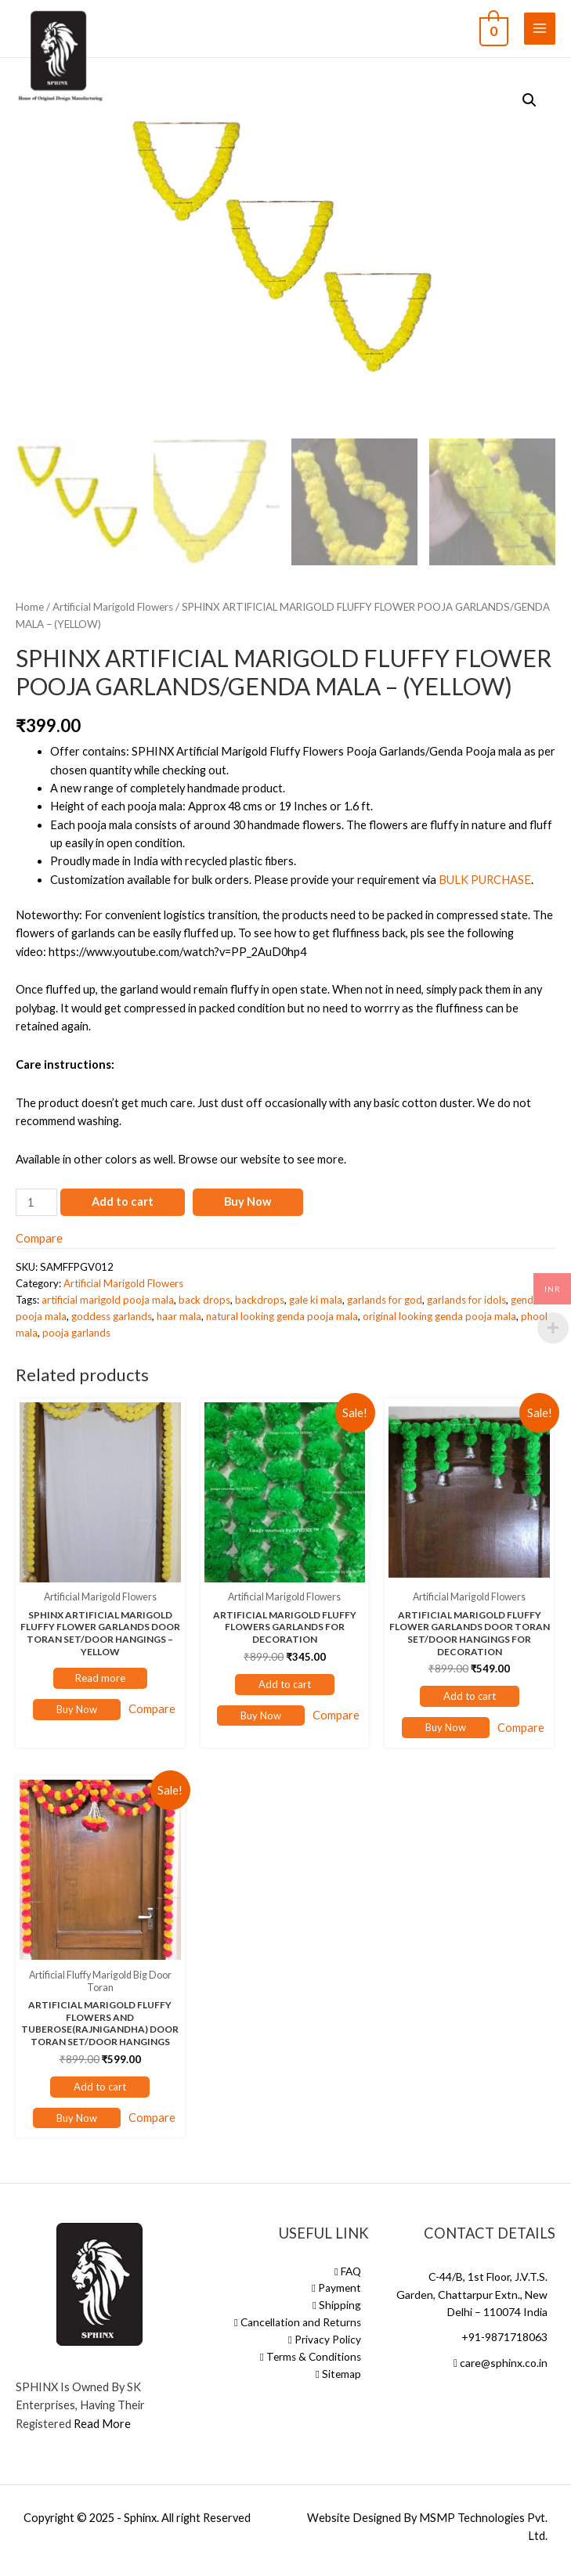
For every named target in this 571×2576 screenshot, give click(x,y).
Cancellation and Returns (297, 2322)
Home (30, 607)
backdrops (259, 1299)
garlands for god (384, 1299)
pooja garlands (76, 1332)
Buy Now (248, 1201)
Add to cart (123, 1201)
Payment (336, 2288)
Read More (102, 2423)
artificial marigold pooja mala (108, 1299)
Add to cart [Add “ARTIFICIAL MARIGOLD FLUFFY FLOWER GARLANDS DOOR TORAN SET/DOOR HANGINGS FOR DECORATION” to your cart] (469, 1696)
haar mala (179, 1316)
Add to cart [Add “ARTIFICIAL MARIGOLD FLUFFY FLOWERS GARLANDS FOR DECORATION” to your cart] (284, 1684)
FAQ (347, 2271)
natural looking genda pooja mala (282, 1316)
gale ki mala (315, 1299)
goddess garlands (111, 1316)
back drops (204, 1299)
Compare (39, 1238)
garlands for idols (466, 1299)
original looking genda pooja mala (439, 1316)
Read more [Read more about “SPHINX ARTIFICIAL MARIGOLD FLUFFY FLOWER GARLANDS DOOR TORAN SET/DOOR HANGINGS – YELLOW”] (100, 1678)
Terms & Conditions (310, 2357)
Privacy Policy (324, 2339)
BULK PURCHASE (485, 879)
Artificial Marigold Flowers (112, 607)
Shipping (337, 2305)
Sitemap (338, 2374)
